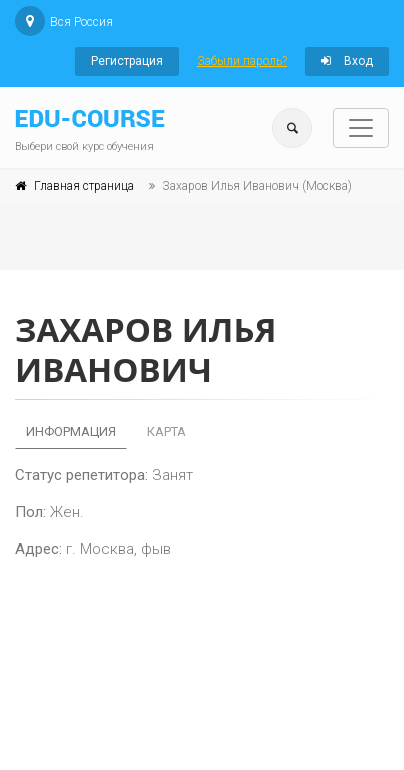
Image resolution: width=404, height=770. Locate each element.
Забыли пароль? (242, 61)
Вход (347, 61)
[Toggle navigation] (361, 128)
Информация (71, 431)
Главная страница (84, 186)
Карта (166, 431)
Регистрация (127, 61)
